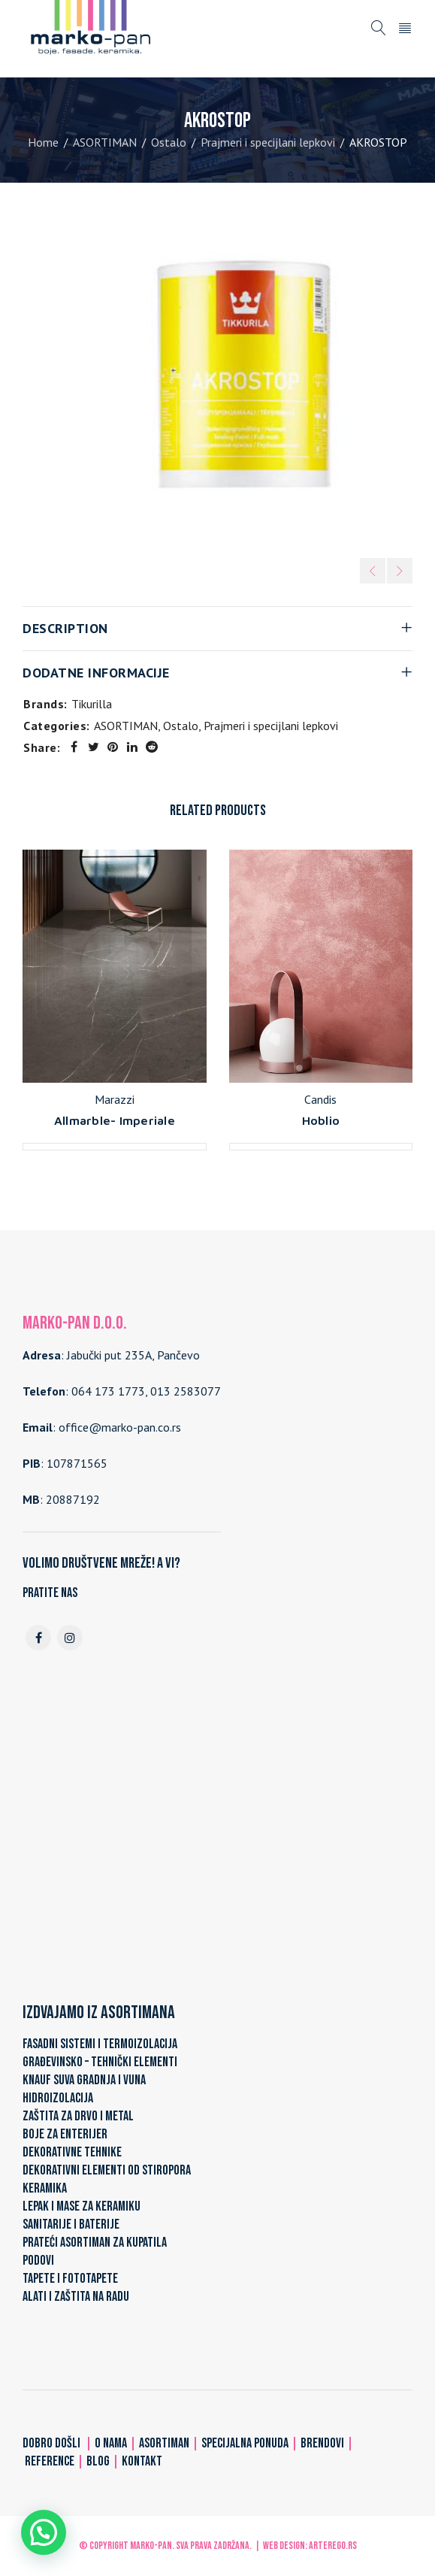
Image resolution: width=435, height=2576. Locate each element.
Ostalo (168, 142)
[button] (43, 2532)
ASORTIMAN (105, 142)
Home (43, 142)
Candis (320, 1099)
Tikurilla (91, 703)
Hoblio (321, 1120)
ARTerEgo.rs (333, 2545)
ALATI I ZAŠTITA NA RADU (76, 2297)
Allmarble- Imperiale (114, 1120)
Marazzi (114, 1099)
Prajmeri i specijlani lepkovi (268, 142)
